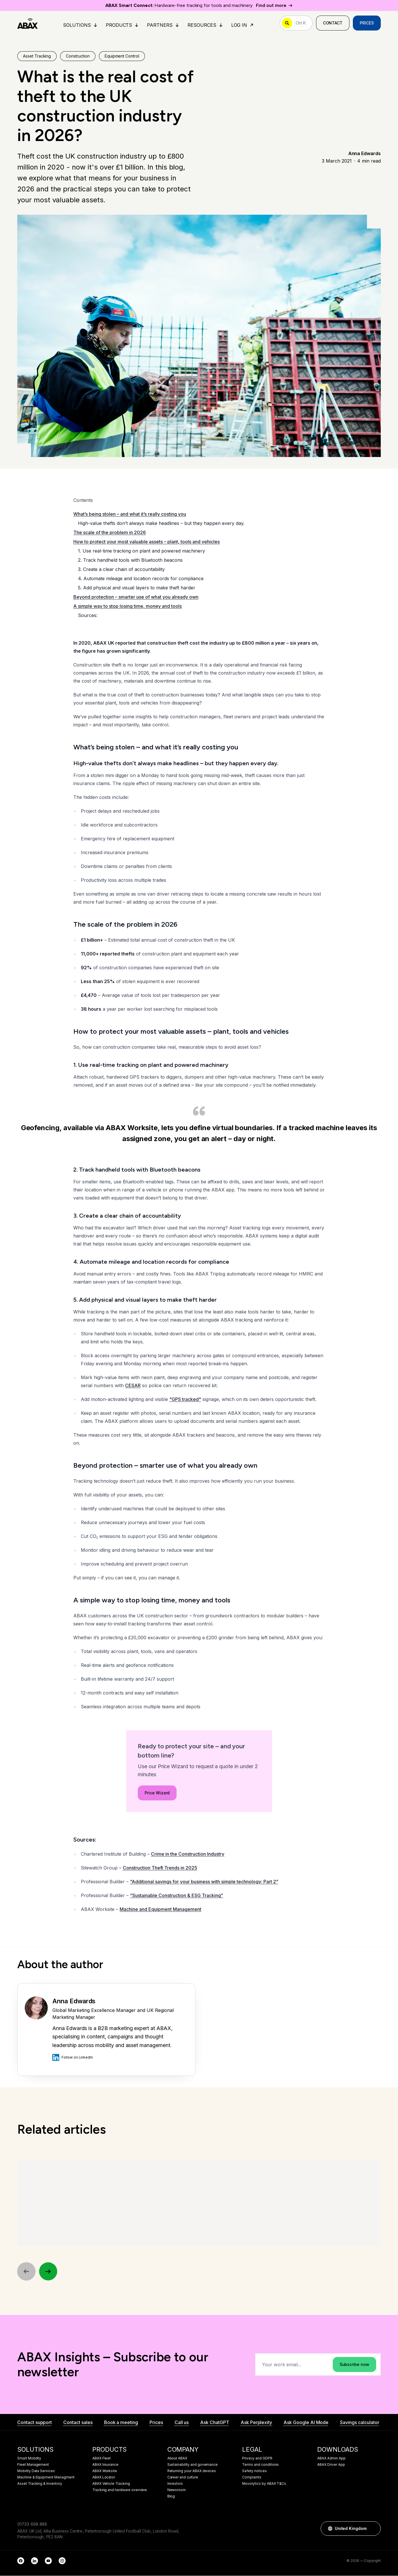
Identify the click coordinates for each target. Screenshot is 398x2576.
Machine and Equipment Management (160, 1909)
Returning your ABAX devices (191, 2471)
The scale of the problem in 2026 (109, 533)
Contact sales (77, 2422)
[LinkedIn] (34, 2561)
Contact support (34, 2422)
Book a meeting (121, 2422)
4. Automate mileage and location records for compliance (141, 579)
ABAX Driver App (331, 2465)
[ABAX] (27, 23)
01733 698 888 (32, 2524)
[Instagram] (62, 2561)
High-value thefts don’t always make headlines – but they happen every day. (161, 523)
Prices (367, 22)
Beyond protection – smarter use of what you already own (135, 597)
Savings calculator (359, 2422)
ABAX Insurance (105, 2465)
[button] (373, 2528)
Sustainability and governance (192, 2465)
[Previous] (26, 2271)
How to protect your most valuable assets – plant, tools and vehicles (146, 542)
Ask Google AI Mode (306, 2422)
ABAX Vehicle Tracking (111, 2484)
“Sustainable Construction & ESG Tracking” (176, 1896)
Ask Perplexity (256, 2422)
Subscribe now (354, 2364)
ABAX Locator (103, 2478)
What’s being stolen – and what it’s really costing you (129, 514)
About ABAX (177, 2459)
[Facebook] (20, 2561)
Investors (175, 2484)
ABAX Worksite (104, 2471)
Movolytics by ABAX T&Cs (264, 2484)
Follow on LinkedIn (72, 2057)
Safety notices (254, 2471)
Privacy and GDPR (257, 2459)
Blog (171, 2497)
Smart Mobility (29, 2459)
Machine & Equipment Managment (45, 2478)
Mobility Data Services (36, 2471)
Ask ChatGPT (214, 2422)
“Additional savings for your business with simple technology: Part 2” (204, 1882)
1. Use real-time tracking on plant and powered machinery (141, 551)
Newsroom (176, 2490)
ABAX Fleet (101, 2459)
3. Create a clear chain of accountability (121, 569)
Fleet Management (33, 2465)
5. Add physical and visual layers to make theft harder (136, 588)
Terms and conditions (260, 2465)
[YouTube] (48, 2561)
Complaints (251, 2478)
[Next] (48, 2271)
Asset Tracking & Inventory (39, 2484)
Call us (182, 2422)
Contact (333, 22)
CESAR (133, 1386)
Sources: (87, 615)
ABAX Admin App (331, 2459)
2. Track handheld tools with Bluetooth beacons (130, 560)
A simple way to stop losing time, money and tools (127, 606)
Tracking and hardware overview (119, 2490)
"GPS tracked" (185, 1399)
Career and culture (182, 2478)
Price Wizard (157, 1844)
